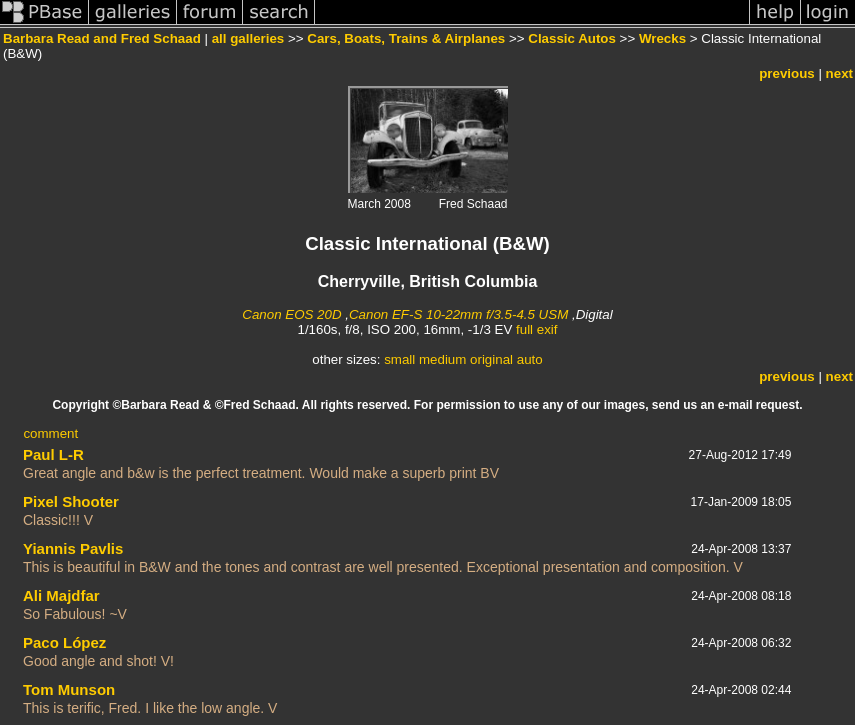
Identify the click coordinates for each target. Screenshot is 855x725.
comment (50, 433)
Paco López (64, 642)
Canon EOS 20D (291, 314)
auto (530, 359)
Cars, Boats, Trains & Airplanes (406, 38)
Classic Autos (572, 38)
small (399, 359)
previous (787, 73)
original (491, 359)
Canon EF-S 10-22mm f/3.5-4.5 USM (458, 314)
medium (442, 359)
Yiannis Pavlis (73, 548)
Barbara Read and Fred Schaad (102, 38)
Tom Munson (69, 689)
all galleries (248, 38)
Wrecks (662, 38)
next (839, 73)
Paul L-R (53, 454)
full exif (536, 329)
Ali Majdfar (61, 595)
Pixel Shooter (71, 501)
